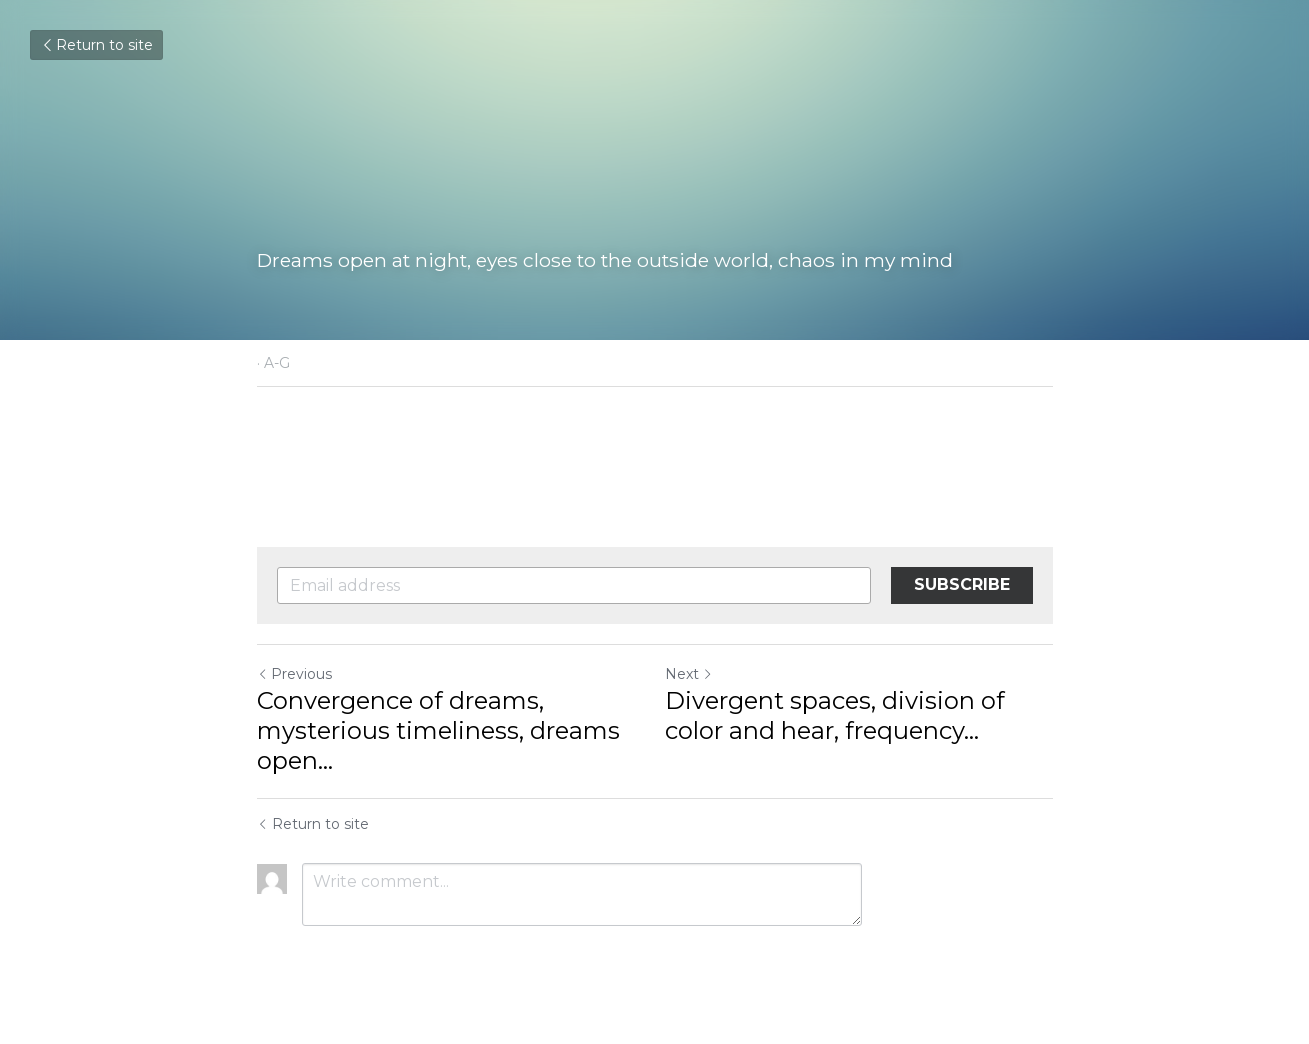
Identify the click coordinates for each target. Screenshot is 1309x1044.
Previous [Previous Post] (294, 674)
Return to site (96, 45)
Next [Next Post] (689, 674)
